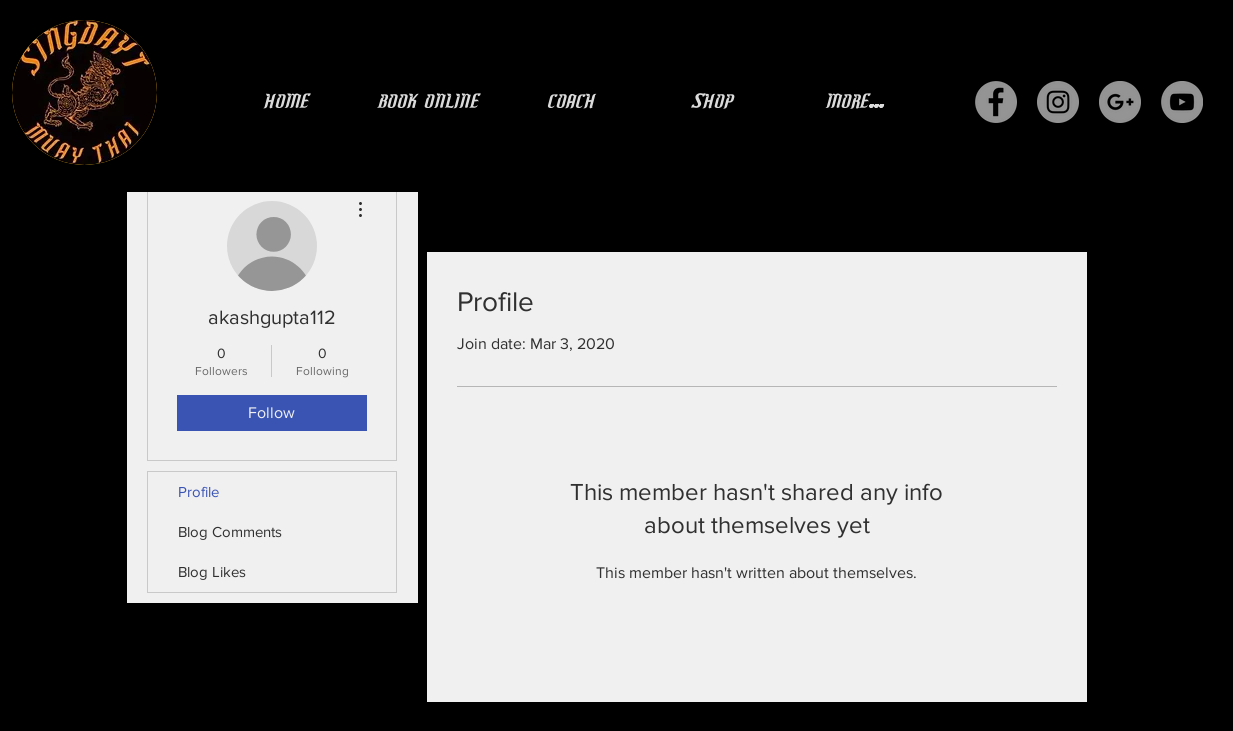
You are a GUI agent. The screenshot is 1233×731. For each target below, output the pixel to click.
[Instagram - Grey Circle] (1058, 102)
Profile (198, 491)
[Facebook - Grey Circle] (996, 102)
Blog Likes (212, 571)
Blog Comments (230, 531)
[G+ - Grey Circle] (1120, 102)
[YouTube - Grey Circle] (1182, 102)
